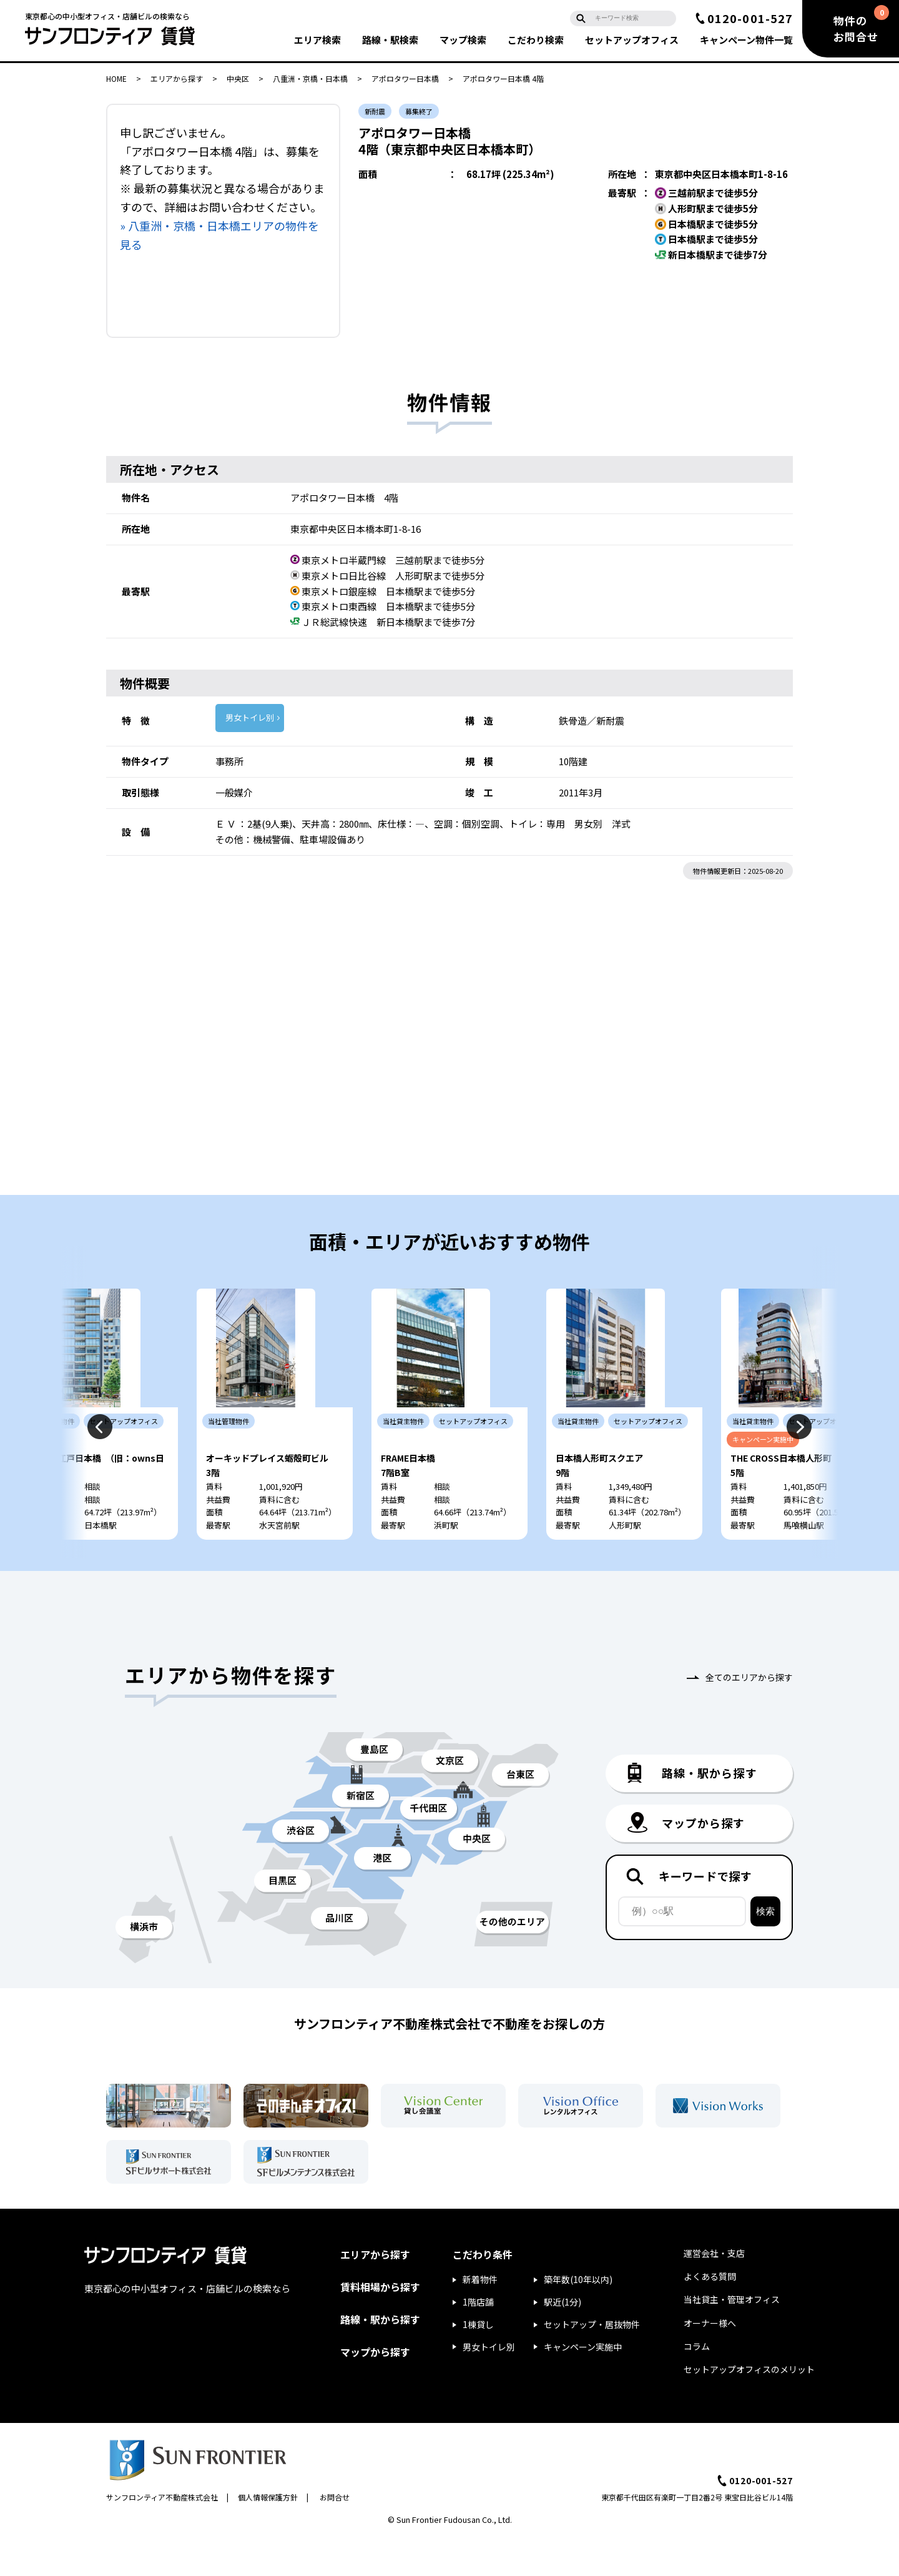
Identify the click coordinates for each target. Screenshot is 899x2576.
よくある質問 (710, 2313)
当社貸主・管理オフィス (732, 2337)
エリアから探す (176, 78)
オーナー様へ (710, 2360)
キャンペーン (746, 39)
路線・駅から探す (380, 2356)
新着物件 (480, 2317)
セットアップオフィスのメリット (749, 2406)
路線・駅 (390, 39)
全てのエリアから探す (749, 1714)
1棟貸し (478, 2362)
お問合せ (335, 2534)
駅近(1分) (562, 2339)
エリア (317, 39)
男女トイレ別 (249, 717)
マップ (463, 39)
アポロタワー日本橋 (405, 78)
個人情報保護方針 (268, 2534)
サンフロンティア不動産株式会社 (162, 2534)
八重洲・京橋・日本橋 (310, 78)
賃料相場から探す (380, 2324)
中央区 (238, 78)
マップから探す (375, 2389)
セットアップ (632, 39)
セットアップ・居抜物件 (592, 2362)
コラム (697, 2383)
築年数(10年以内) (578, 2317)
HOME (116, 78)
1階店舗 (478, 2339)
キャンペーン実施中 (583, 2384)
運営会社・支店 (714, 2290)
